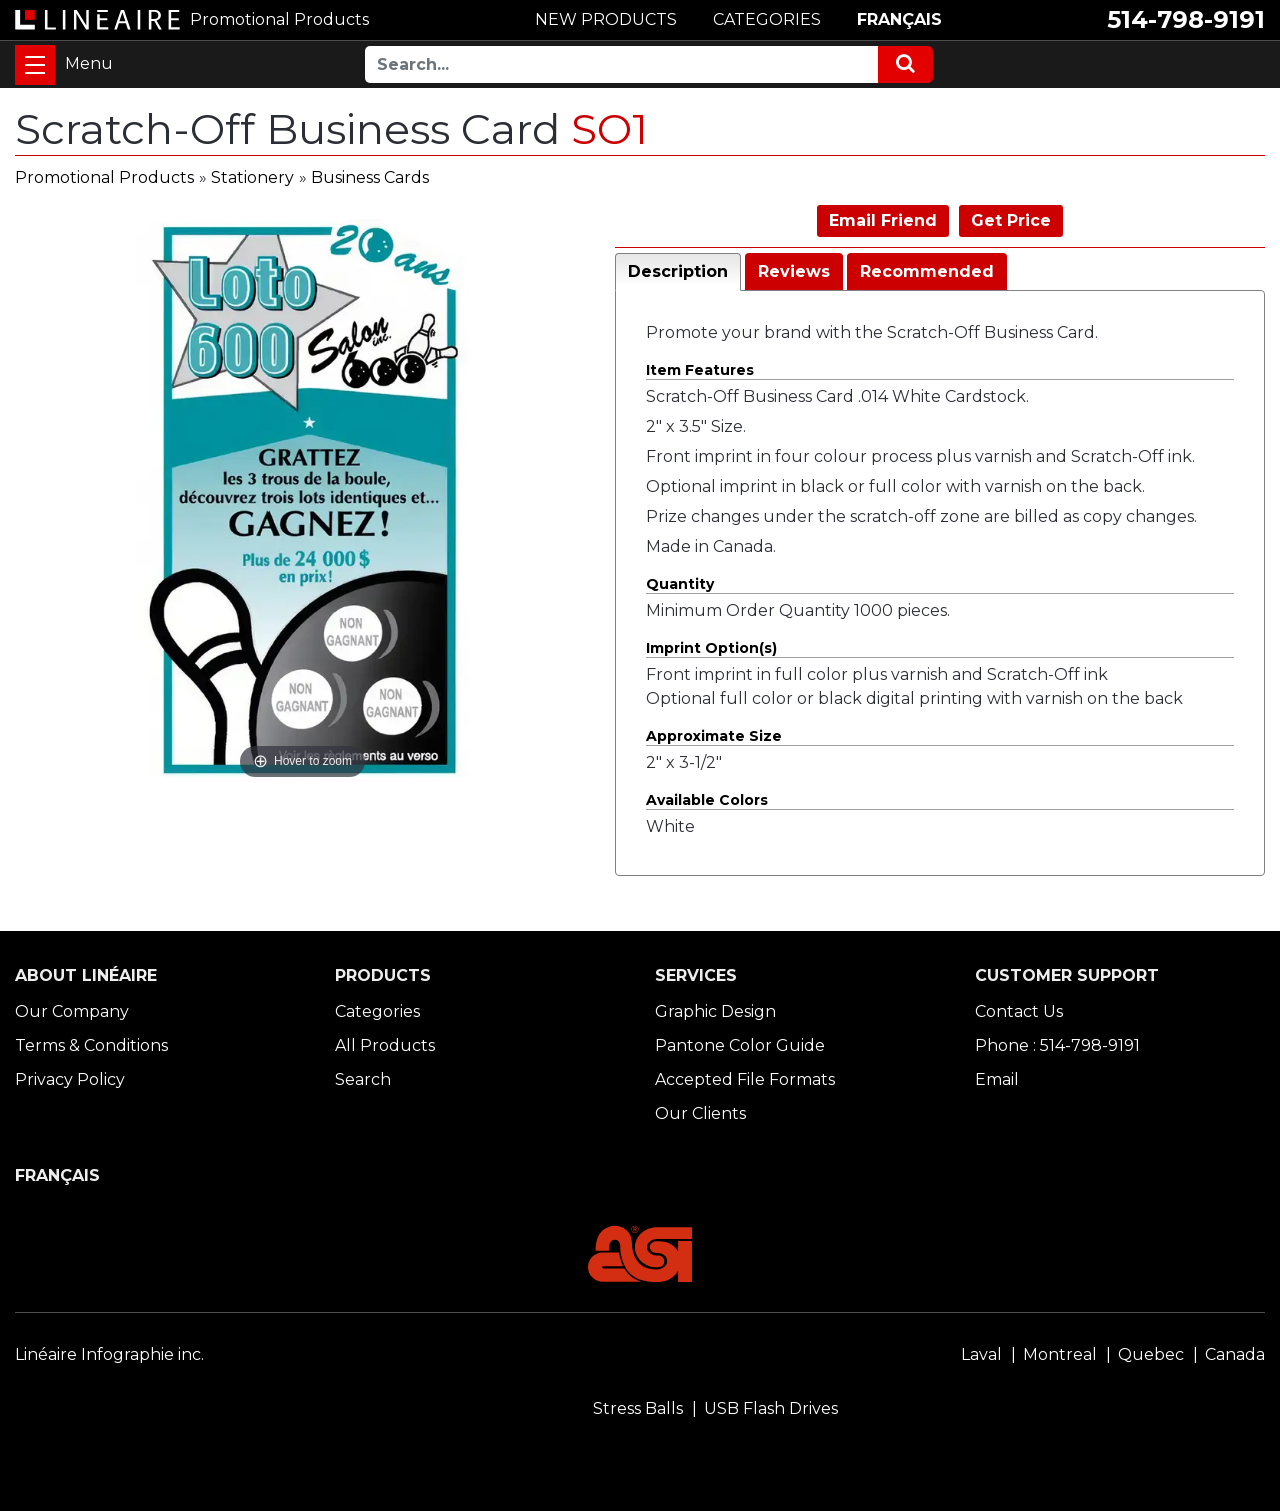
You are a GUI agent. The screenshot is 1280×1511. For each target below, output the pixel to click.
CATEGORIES (767, 19)
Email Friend (883, 220)
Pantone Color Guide (740, 1045)
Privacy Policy (70, 1079)
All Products (385, 1045)
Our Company (72, 1011)
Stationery (252, 177)
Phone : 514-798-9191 (1057, 1045)
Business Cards (370, 177)
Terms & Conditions (91, 1045)
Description (678, 271)
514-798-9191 (1186, 19)
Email (997, 1079)
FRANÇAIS (899, 19)
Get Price (1011, 220)
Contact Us (1019, 1011)
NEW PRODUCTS (606, 19)
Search (363, 1079)
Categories (377, 1011)
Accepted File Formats (745, 1079)
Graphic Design (715, 1011)
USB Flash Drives (771, 1408)
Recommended (927, 271)
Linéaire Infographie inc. (109, 1354)
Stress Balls (638, 1408)
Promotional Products (104, 177)
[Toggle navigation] (35, 65)
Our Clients (700, 1113)
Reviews (794, 271)
